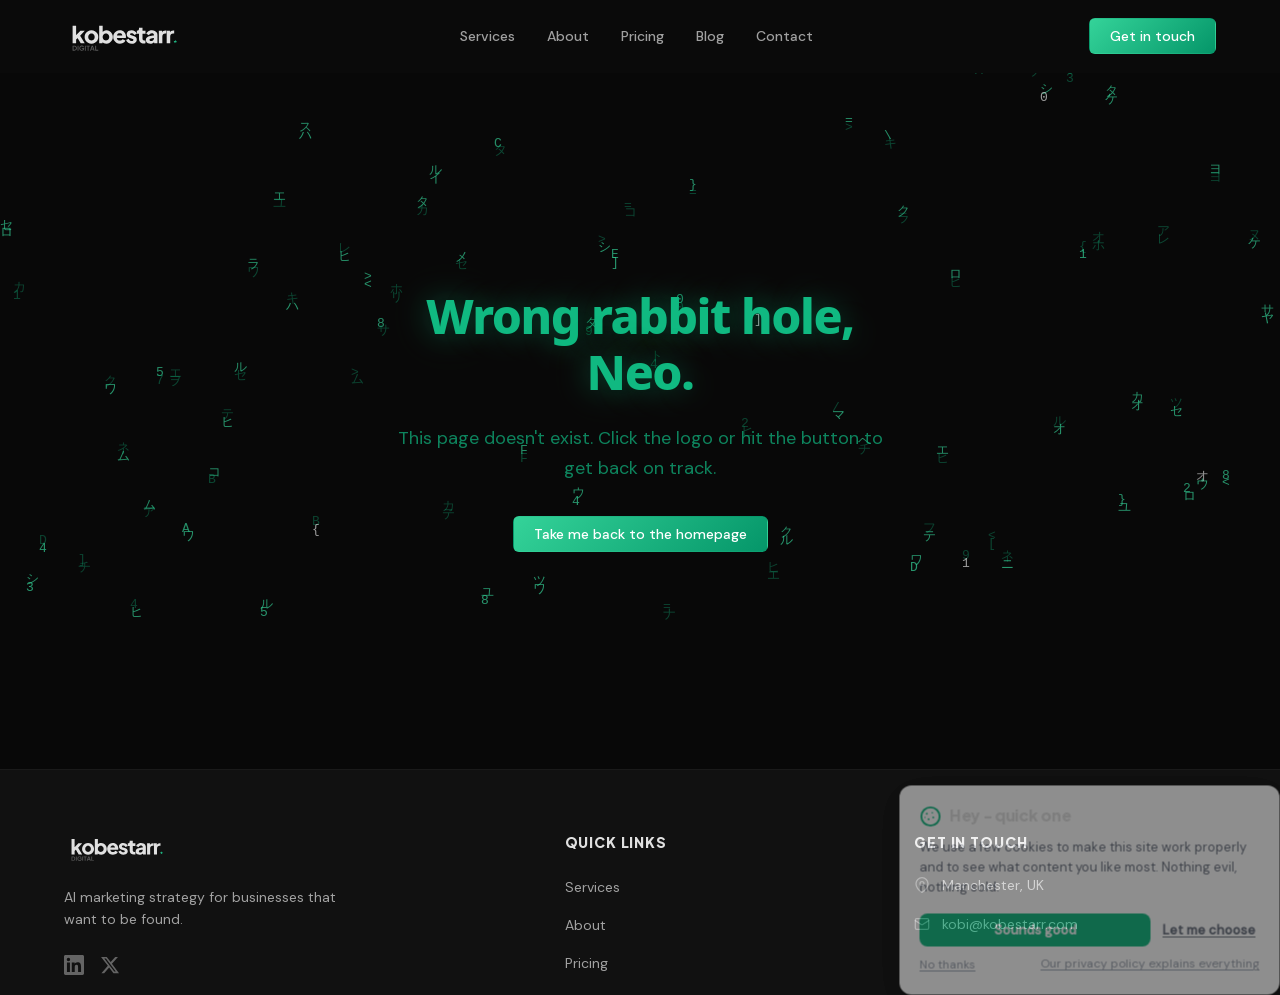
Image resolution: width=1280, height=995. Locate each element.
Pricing (642, 36)
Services (487, 36)
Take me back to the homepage (640, 534)
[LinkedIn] (74, 965)
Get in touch (1152, 36)
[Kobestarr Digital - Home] (124, 36)
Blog (710, 36)
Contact (784, 36)
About (568, 36)
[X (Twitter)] (110, 965)
